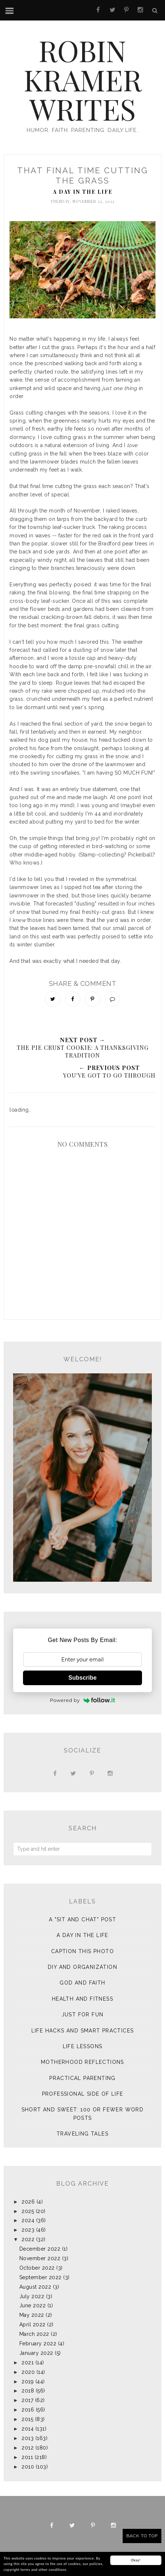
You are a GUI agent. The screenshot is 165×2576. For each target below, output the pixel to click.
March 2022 (34, 2334)
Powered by (82, 1700)
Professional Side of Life (82, 2094)
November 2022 (40, 2258)
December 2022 (40, 2249)
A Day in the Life (82, 191)
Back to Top (142, 2535)
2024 (28, 2220)
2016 (28, 2410)
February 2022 (38, 2343)
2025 (28, 2211)
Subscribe (82, 1678)
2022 (28, 2239)
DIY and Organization (82, 1967)
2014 (28, 2429)
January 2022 (36, 2353)
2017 (27, 2400)
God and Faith (82, 1983)
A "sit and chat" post (82, 1919)
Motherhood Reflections (82, 2062)
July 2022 (32, 2296)
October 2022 (37, 2268)
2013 (28, 2438)
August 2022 (35, 2287)
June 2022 (32, 2305)
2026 (28, 2202)
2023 (28, 2230)
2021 (28, 2362)
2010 (28, 2467)
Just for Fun (83, 2014)
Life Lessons (83, 2046)
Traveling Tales (82, 2134)
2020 (28, 2372)
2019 (28, 2381)
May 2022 (31, 2315)
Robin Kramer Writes (83, 79)
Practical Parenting (82, 2078)
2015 (27, 2419)
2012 (28, 2448)
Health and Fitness (82, 1999)
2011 (27, 2457)
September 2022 (40, 2277)
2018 (28, 2391)
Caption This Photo (82, 1951)
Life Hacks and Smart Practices (82, 2031)
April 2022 (32, 2324)
